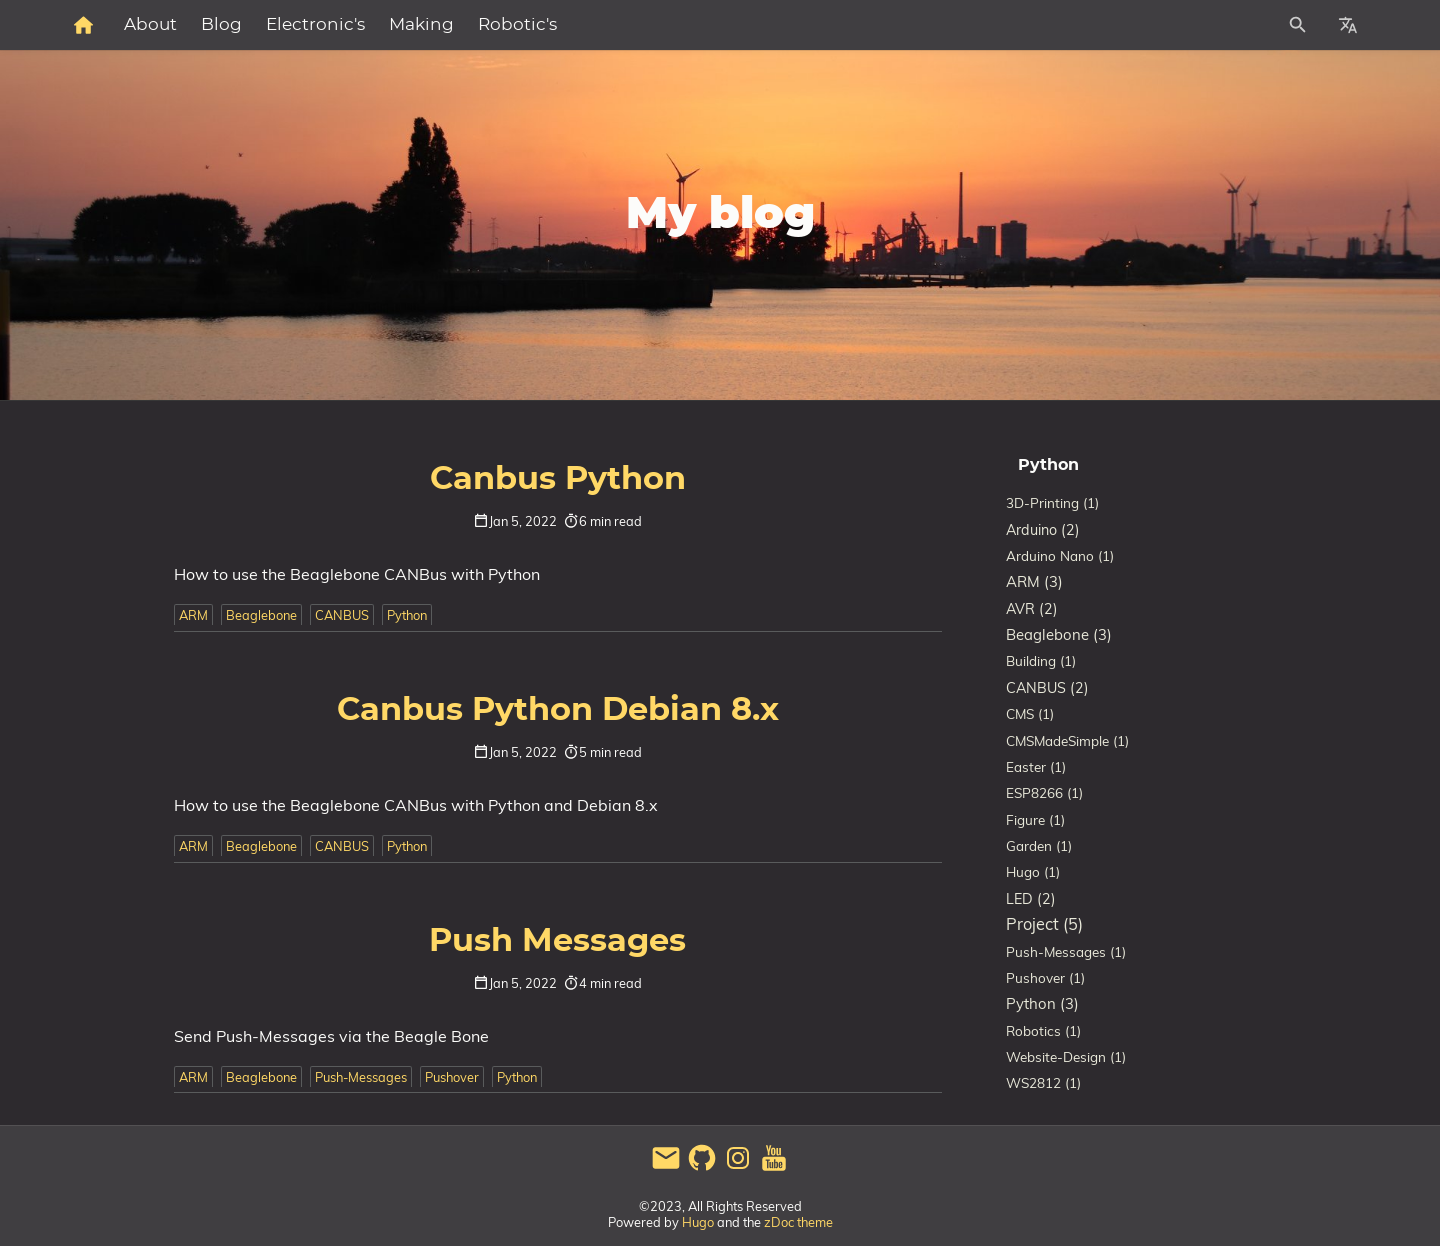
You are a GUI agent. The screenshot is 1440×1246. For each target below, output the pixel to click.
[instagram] (738, 1168)
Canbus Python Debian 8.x (558, 710)
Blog (440, 25)
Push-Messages (361, 1077)
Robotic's (736, 25)
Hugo (698, 1222)
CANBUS (342, 615)
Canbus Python (558, 479)
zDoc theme (798, 1222)
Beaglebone (261, 615)
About (369, 25)
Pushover (452, 1077)
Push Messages (557, 941)
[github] (702, 1168)
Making (640, 25)
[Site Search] (1209, 25)
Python (407, 615)
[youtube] (774, 1168)
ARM (193, 615)
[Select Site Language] (1348, 25)
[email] (666, 1168)
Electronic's (534, 25)
